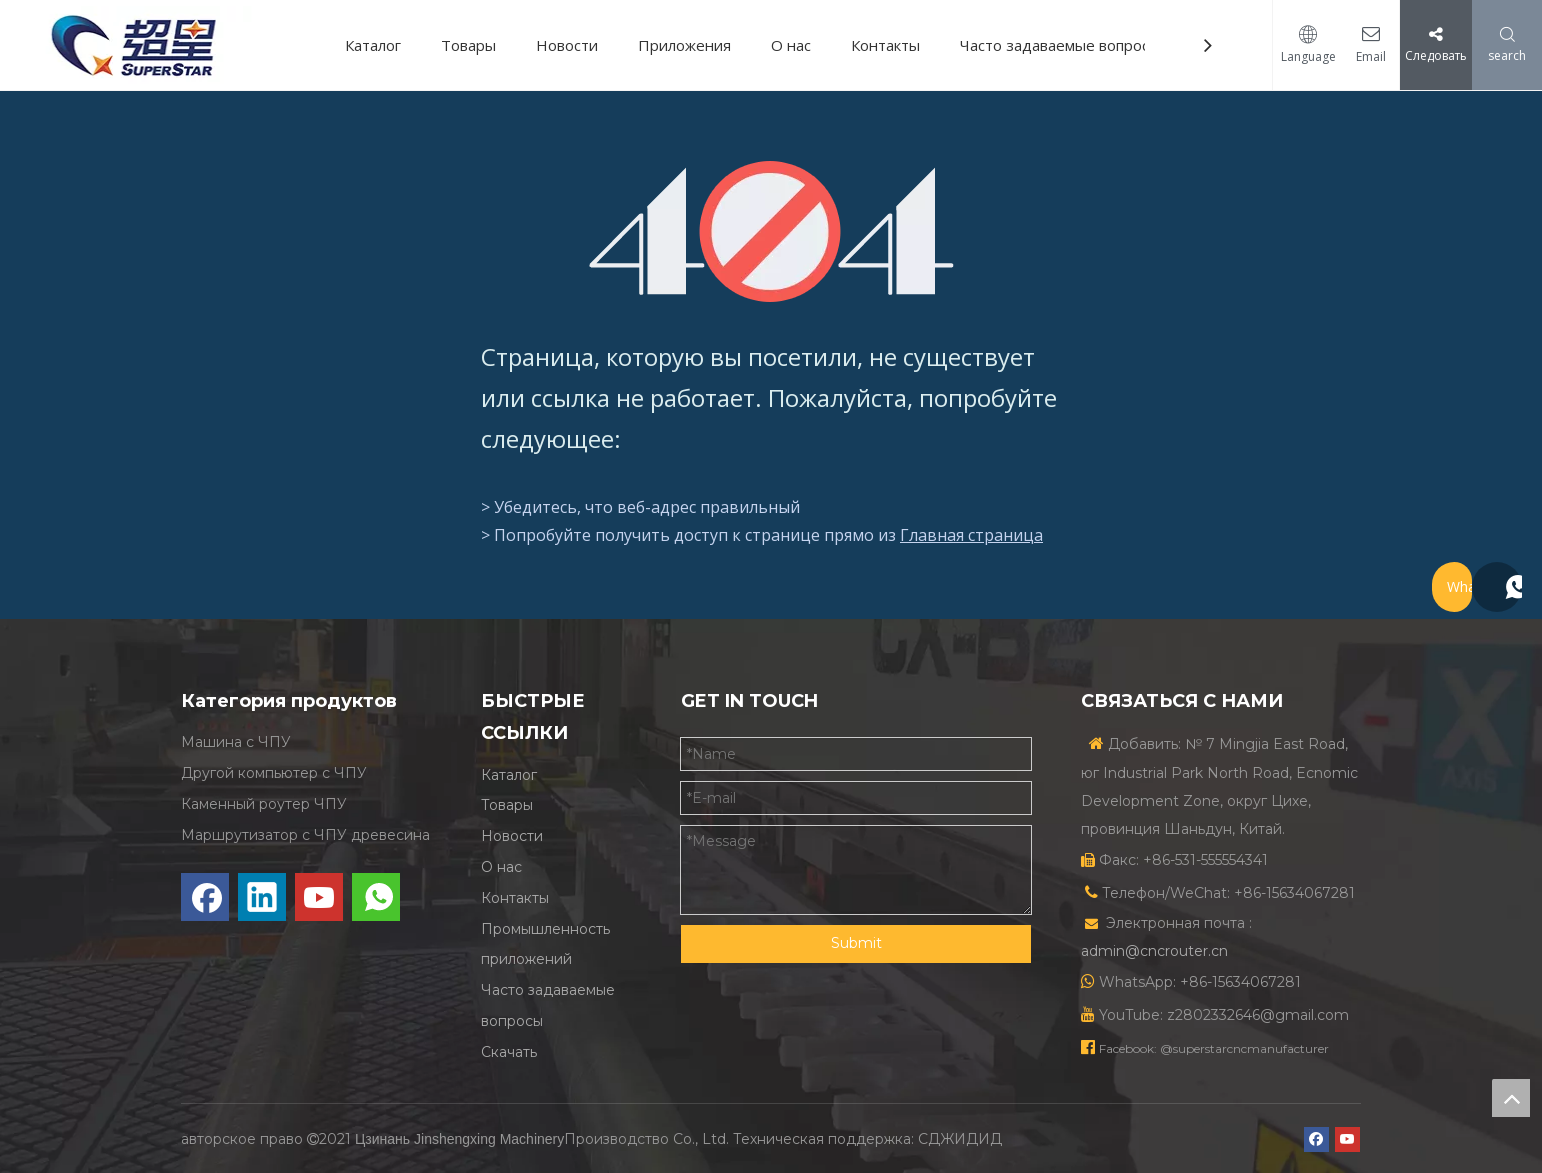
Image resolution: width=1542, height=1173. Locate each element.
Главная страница (971, 535)
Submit (856, 943)
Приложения (684, 45)
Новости (567, 45)
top (1511, 1098)
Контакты (885, 45)
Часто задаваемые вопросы (1060, 45)
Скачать (509, 1052)
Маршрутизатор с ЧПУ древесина (305, 835)
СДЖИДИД (960, 1139)
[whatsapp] (376, 897)
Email (1364, 56)
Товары (468, 45)
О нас (791, 45)
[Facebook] (205, 897)
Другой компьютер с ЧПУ (274, 773)
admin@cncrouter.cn (1154, 951)
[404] (771, 231)
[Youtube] (319, 897)
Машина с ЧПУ (236, 742)
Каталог (373, 45)
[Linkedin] (262, 897)
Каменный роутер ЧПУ (264, 804)
